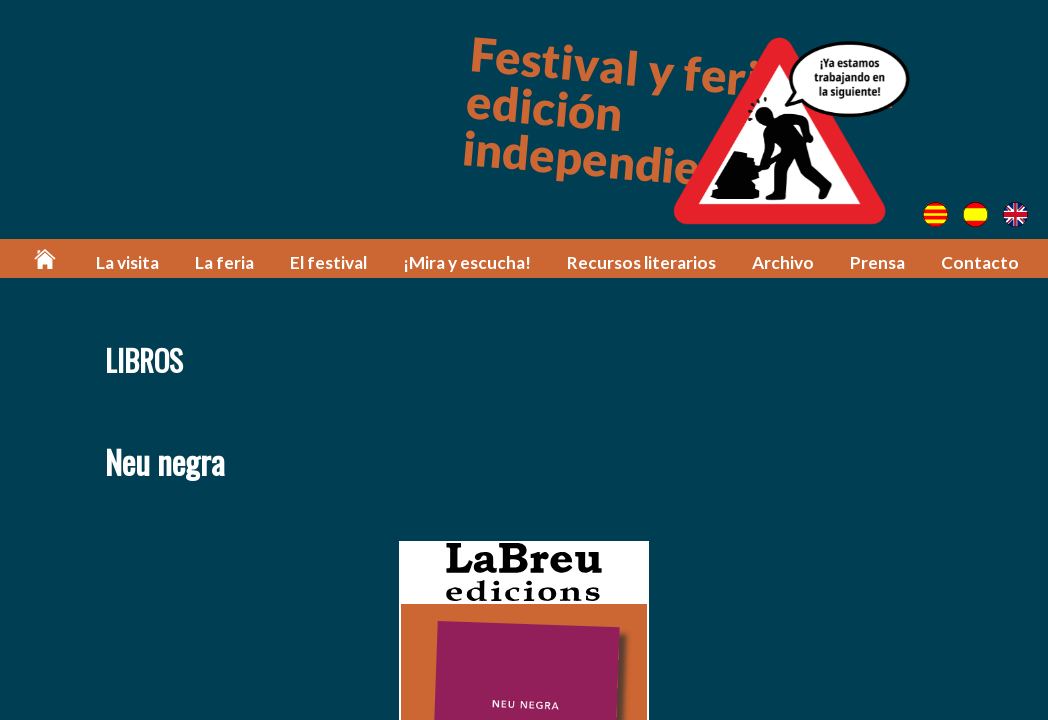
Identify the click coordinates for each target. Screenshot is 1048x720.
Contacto (980, 262)
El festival (328, 262)
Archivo (783, 262)
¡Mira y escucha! (467, 262)
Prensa (877, 262)
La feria (224, 262)
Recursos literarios (641, 262)
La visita (127, 262)
